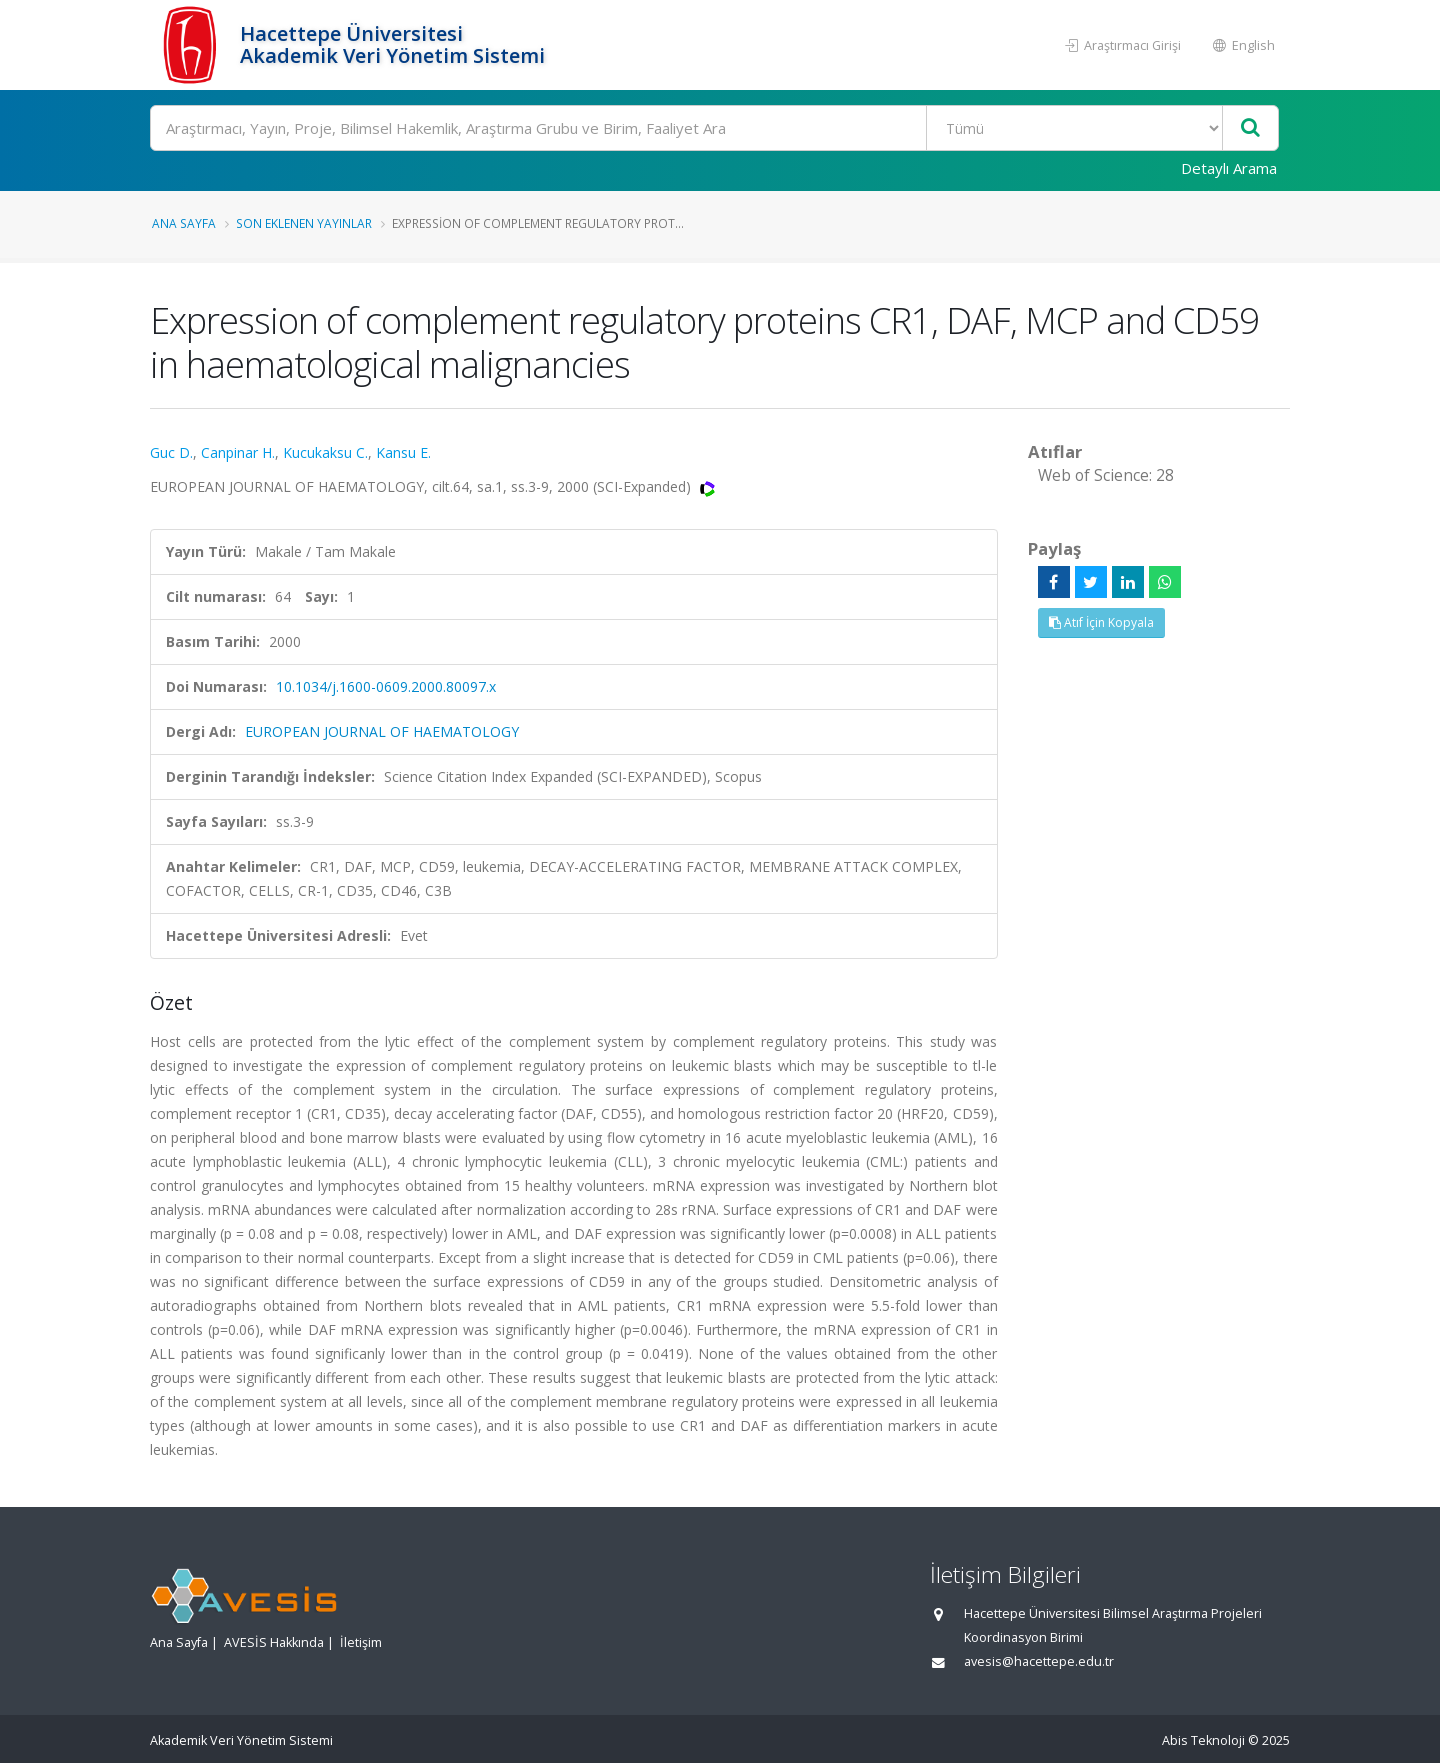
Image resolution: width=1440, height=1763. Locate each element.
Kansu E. (403, 452)
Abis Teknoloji (1203, 1740)
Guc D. (171, 452)
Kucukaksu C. (325, 452)
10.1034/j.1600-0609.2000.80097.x (386, 686)
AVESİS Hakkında (274, 1642)
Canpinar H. (238, 452)
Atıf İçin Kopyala (1101, 622)
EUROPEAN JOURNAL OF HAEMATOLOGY (382, 731)
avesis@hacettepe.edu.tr (1039, 1661)
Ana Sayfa (184, 223)
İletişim (361, 1642)
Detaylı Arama (1229, 168)
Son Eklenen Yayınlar (304, 223)
